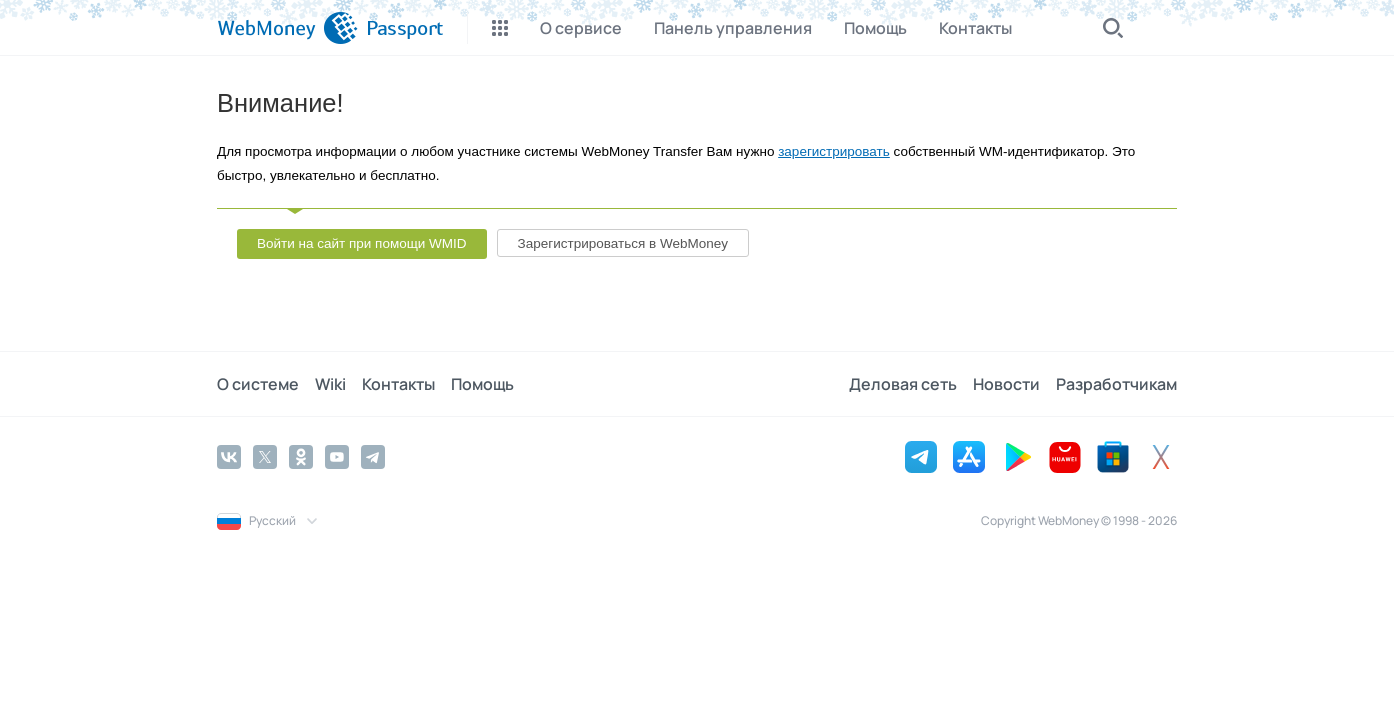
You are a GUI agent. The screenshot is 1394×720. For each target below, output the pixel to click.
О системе (258, 384)
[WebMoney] (287, 28)
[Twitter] (265, 457)
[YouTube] (337, 457)
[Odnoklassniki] (301, 457)
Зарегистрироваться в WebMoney (623, 243)
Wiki (330, 384)
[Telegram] (373, 457)
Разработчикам (1116, 384)
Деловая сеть (903, 384)
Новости (1006, 384)
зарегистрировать (834, 151)
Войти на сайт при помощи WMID (362, 243)
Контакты (398, 384)
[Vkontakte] (229, 457)
